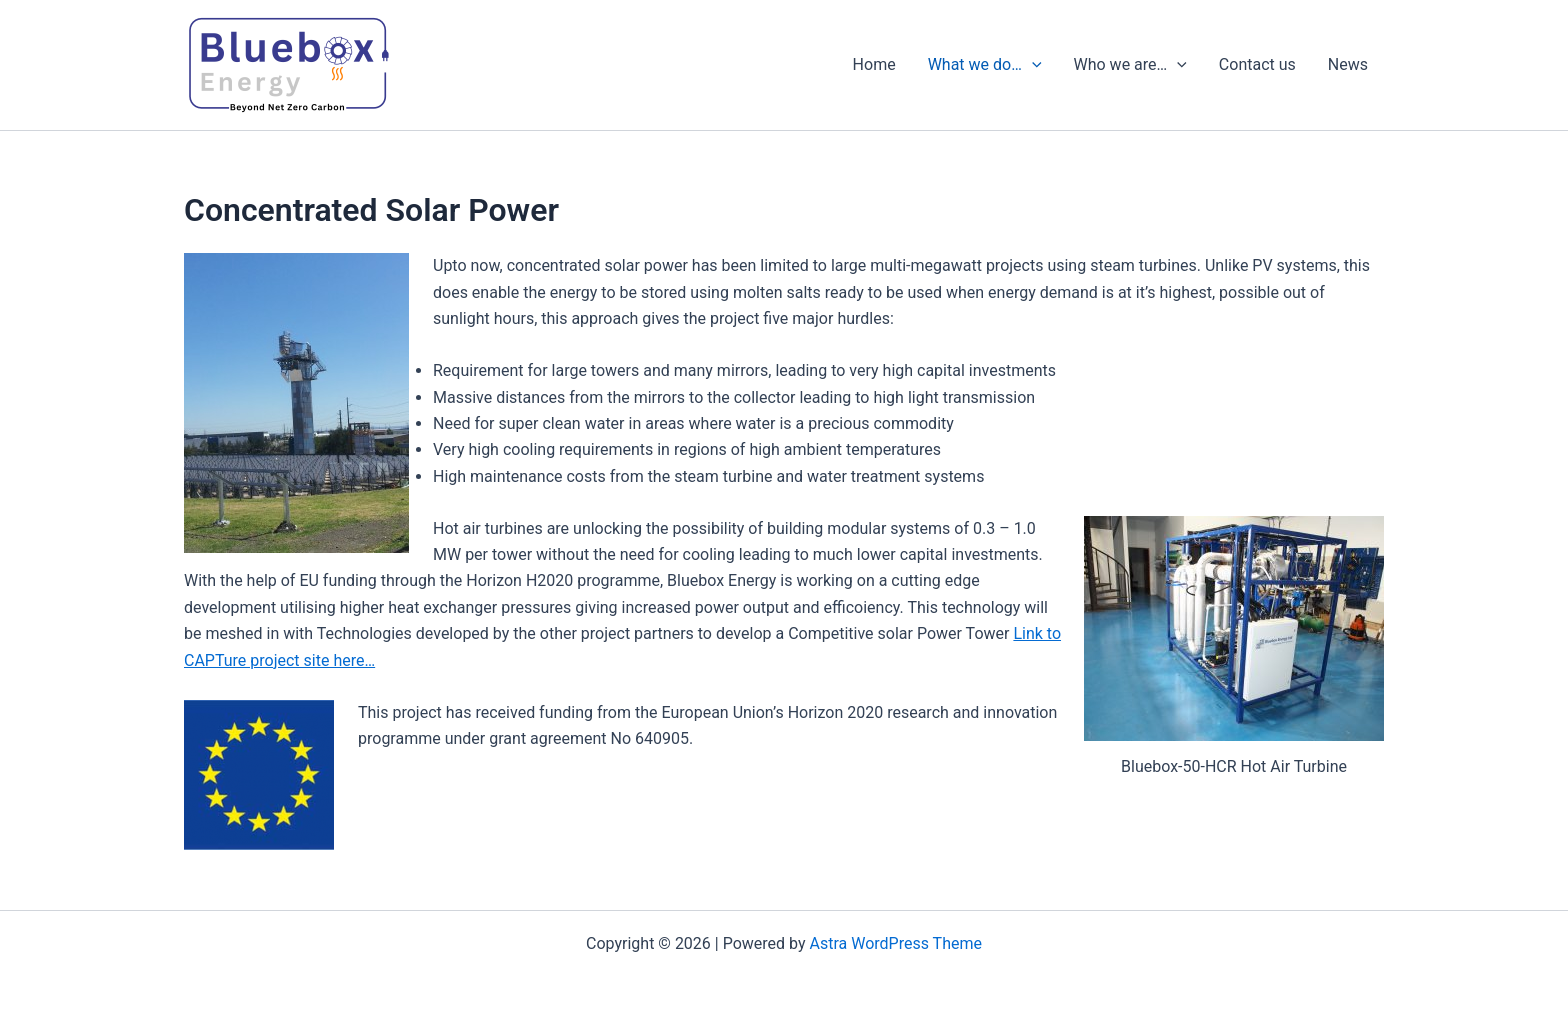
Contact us (1257, 64)
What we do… (985, 65)
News (1348, 64)
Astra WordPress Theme (896, 943)
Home (874, 64)
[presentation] (1032, 65)
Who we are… (1130, 65)
